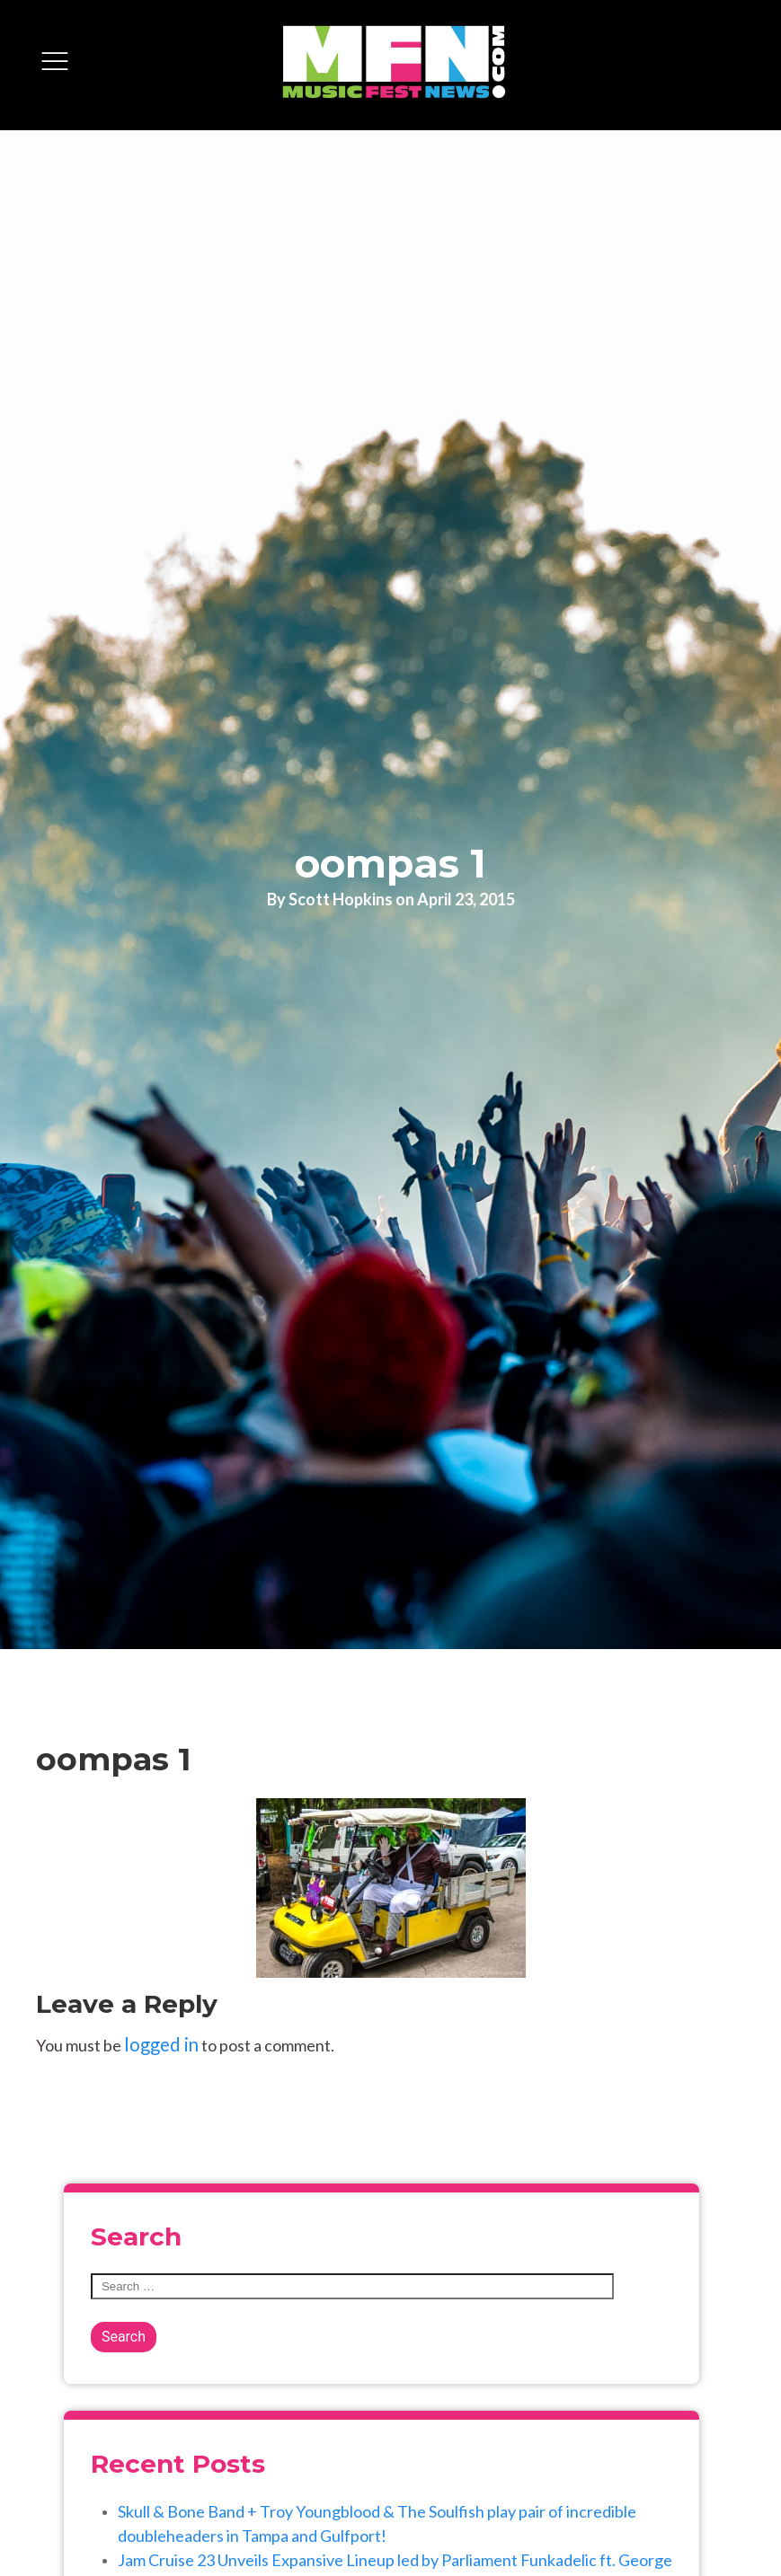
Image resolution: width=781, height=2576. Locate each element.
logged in (161, 2044)
